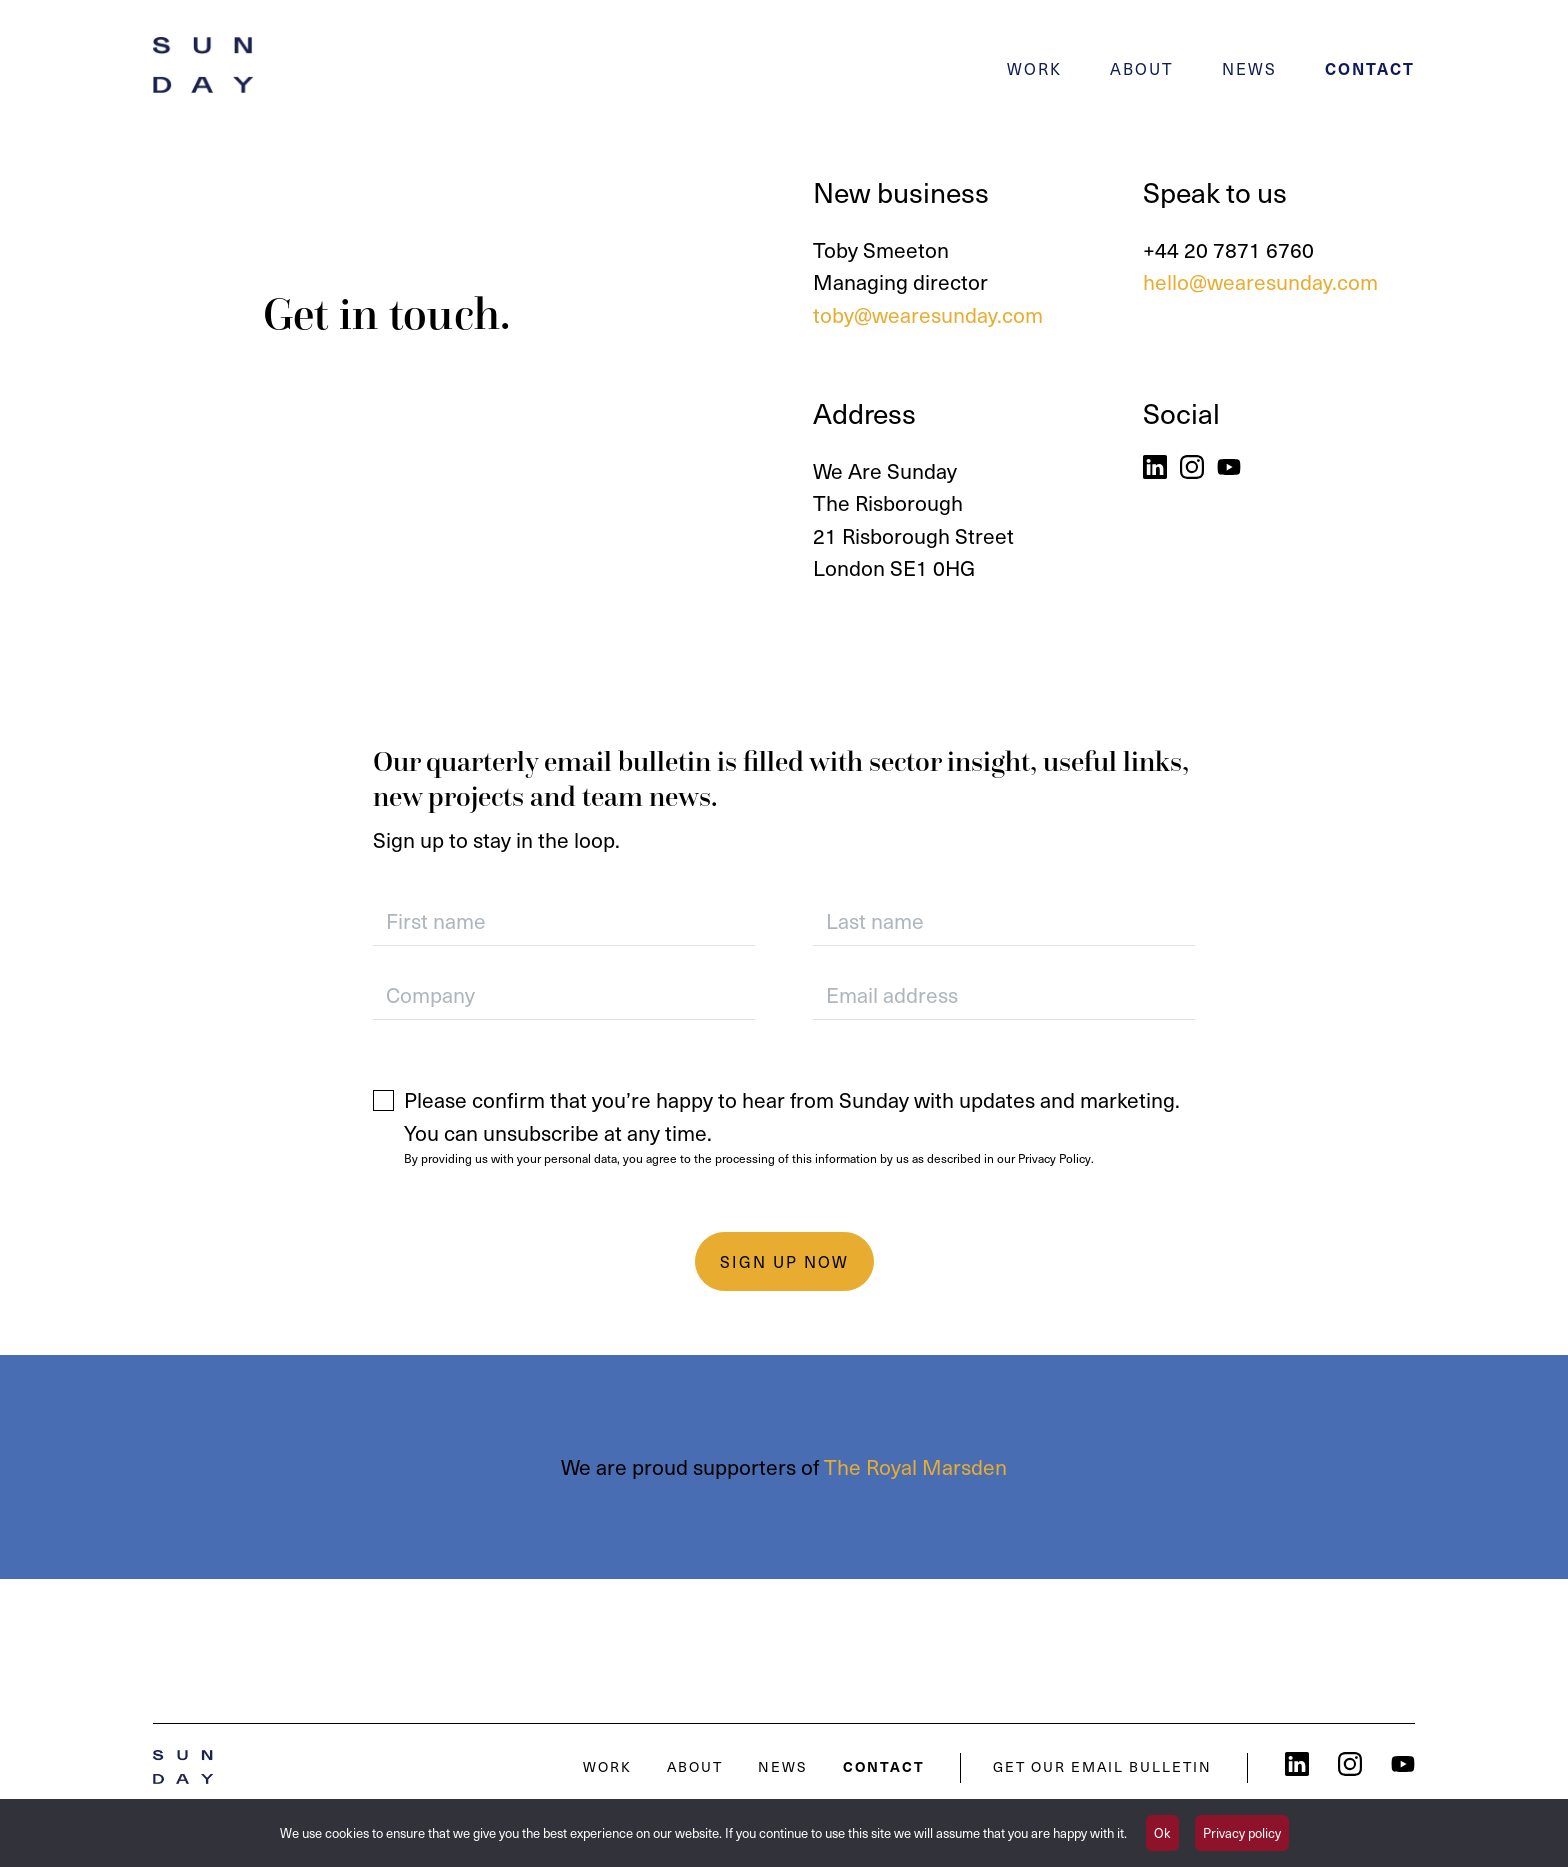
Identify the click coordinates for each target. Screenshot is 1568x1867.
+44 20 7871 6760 (1228, 249)
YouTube (1229, 467)
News (1249, 68)
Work (1034, 68)
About (1142, 68)
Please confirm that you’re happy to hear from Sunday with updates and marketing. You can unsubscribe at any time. (792, 1116)
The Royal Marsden (915, 1466)
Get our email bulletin (1102, 1766)
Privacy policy (1242, 1832)
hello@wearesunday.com (1260, 281)
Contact (1370, 68)
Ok (1162, 1832)
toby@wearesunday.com (928, 314)
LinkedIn (1155, 467)
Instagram (1192, 467)
